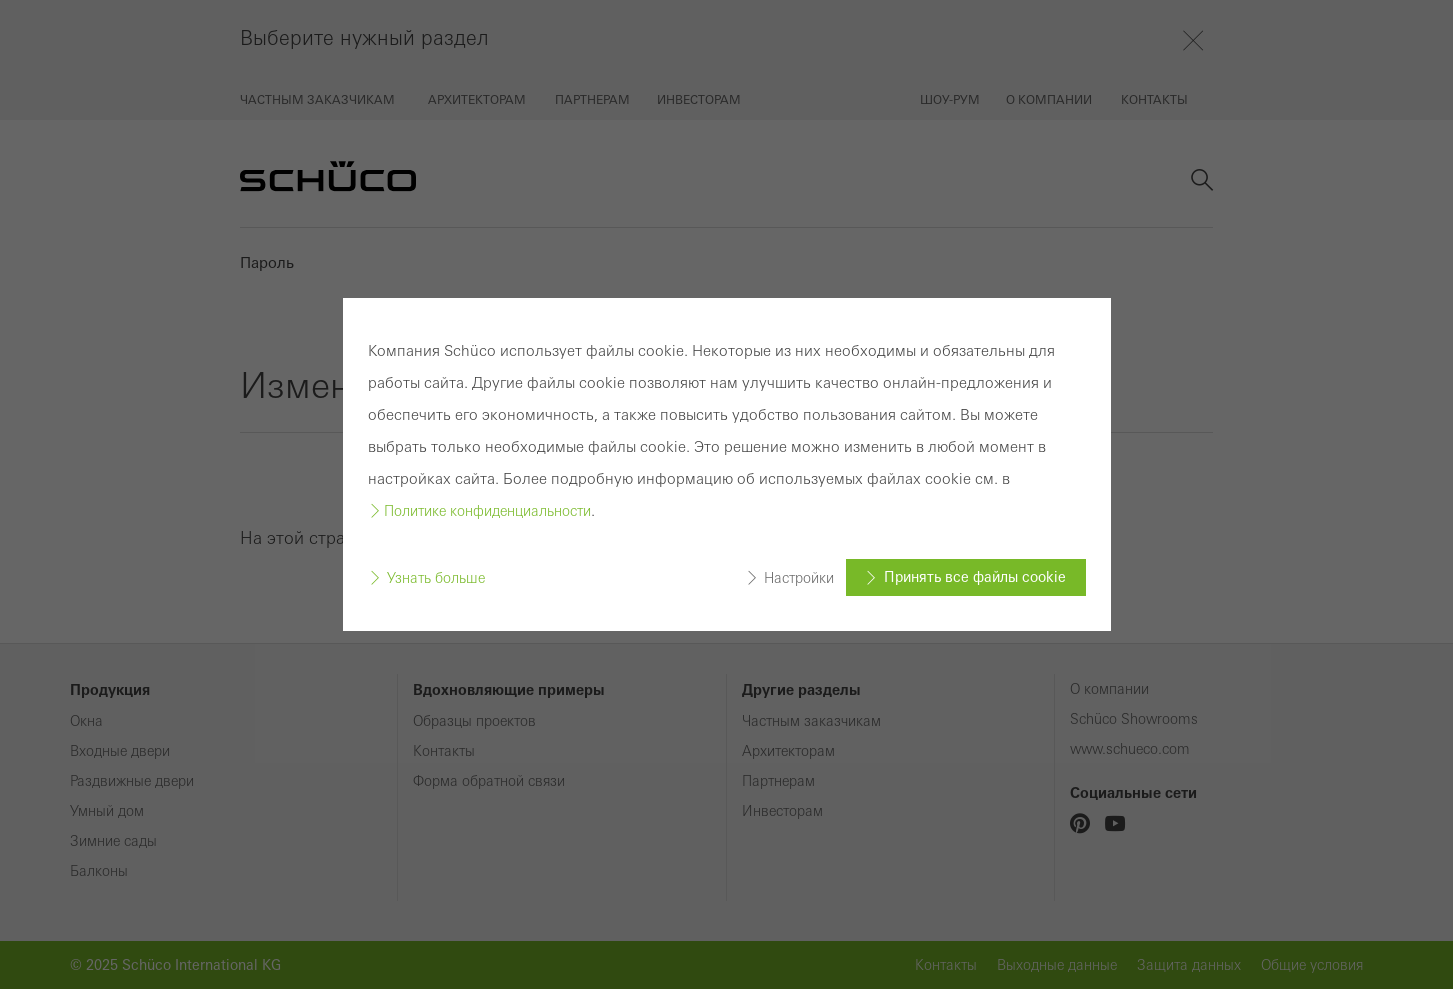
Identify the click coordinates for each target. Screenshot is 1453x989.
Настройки (799, 577)
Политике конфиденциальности (487, 511)
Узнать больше (436, 577)
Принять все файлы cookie (975, 577)
